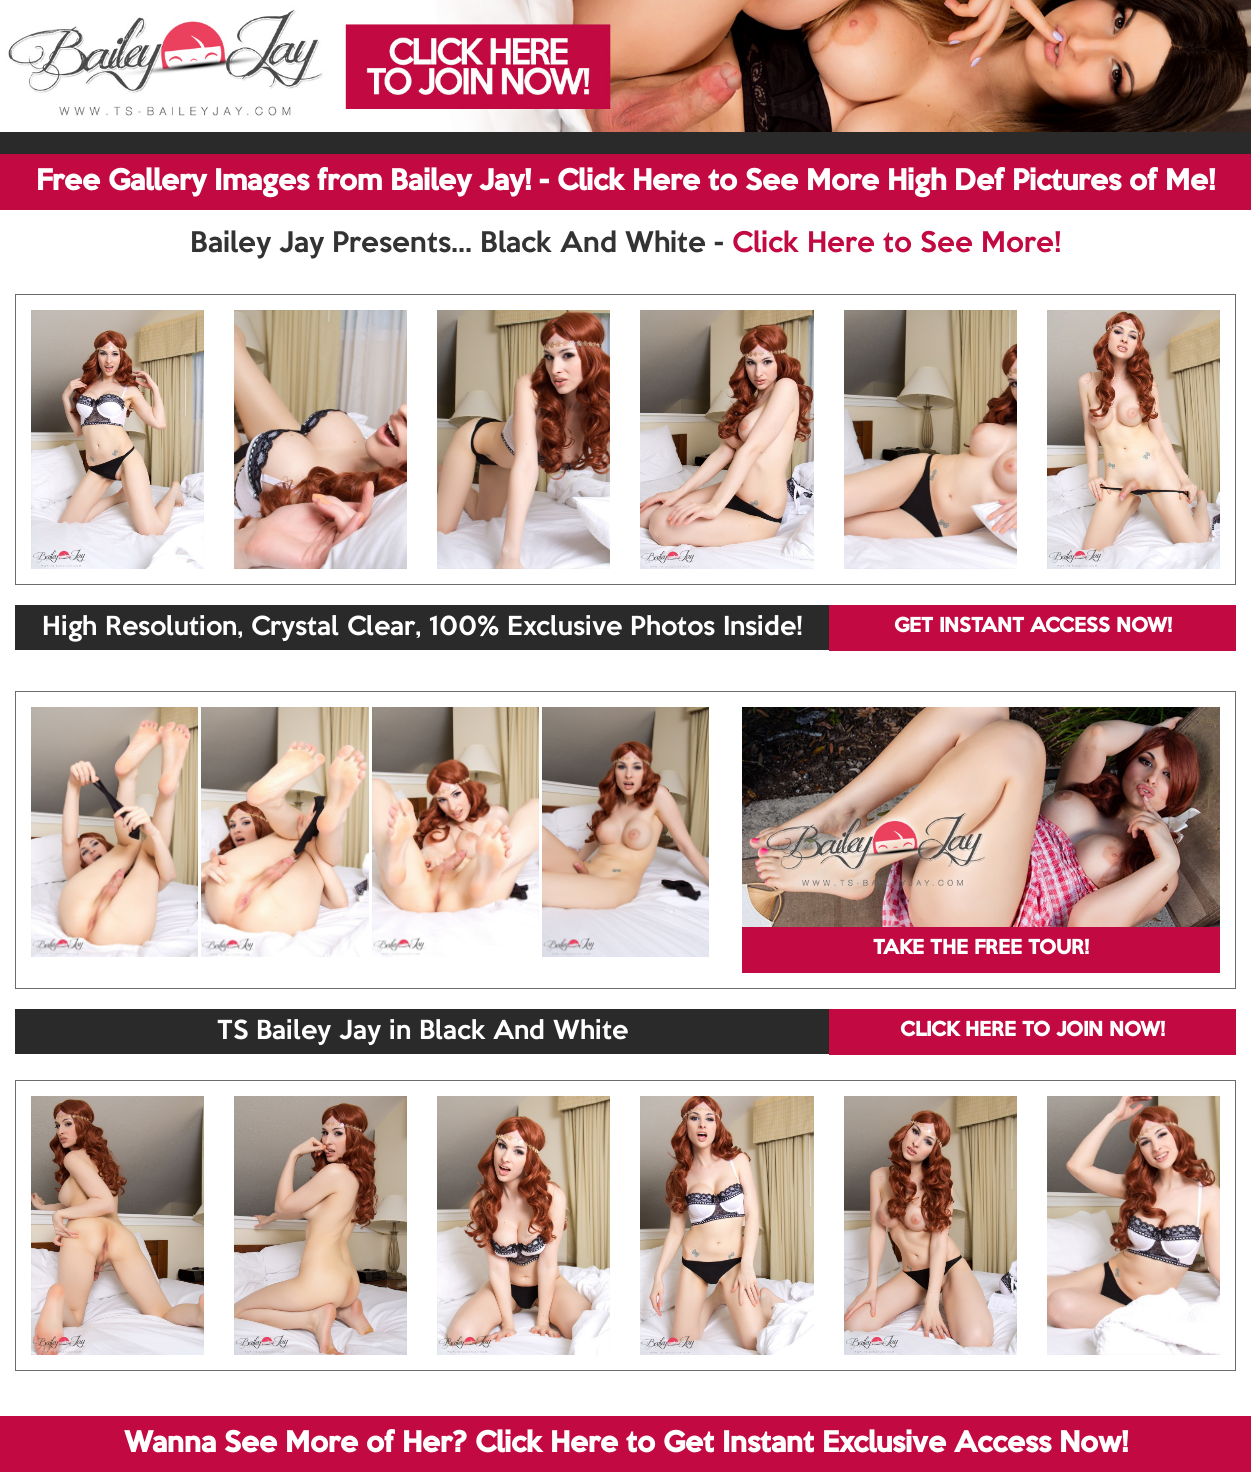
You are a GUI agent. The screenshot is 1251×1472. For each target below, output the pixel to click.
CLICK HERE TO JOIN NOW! (1032, 1031)
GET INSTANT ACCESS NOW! (1033, 627)
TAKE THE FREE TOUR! (981, 949)
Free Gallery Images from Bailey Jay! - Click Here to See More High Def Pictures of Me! (625, 182)
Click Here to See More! (896, 244)
